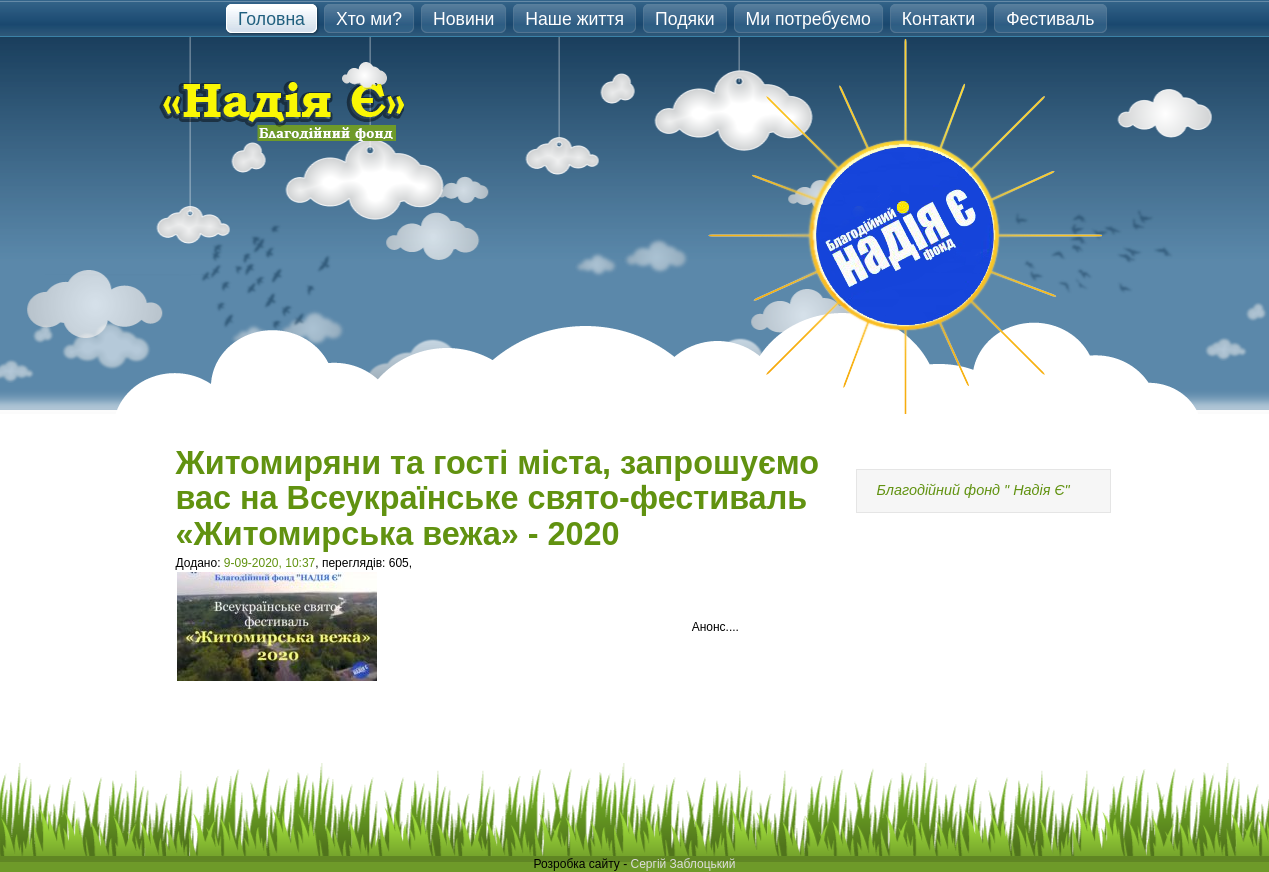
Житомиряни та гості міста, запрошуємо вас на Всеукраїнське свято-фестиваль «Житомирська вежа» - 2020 (498, 498)
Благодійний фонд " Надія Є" (973, 490)
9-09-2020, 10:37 (269, 563)
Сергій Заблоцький (682, 864)
